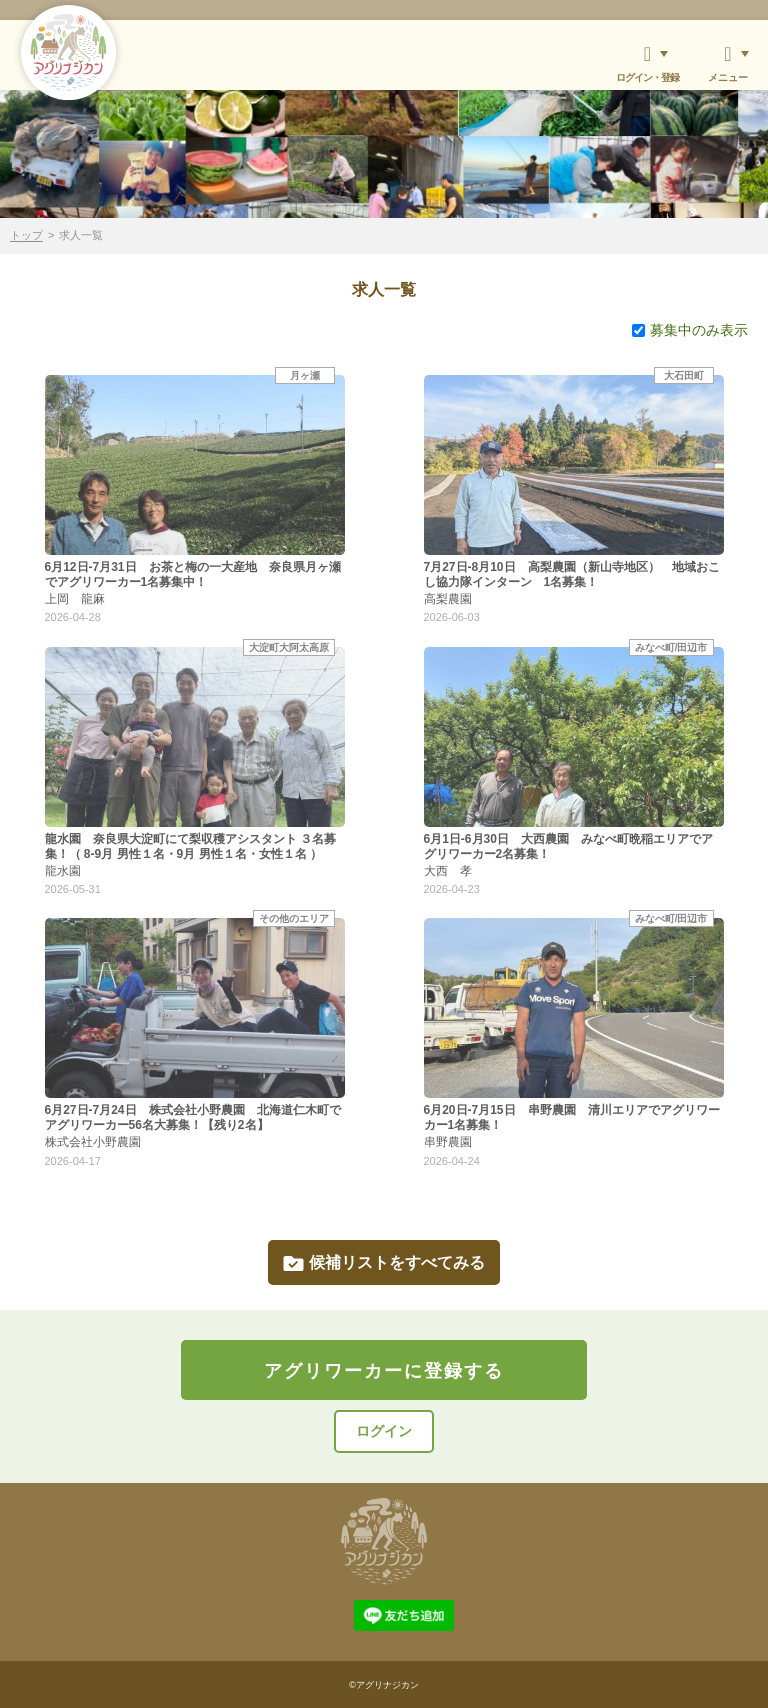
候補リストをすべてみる (384, 1262)
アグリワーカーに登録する (384, 1371)
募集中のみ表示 (690, 330)
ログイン (384, 1431)
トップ (26, 235)
